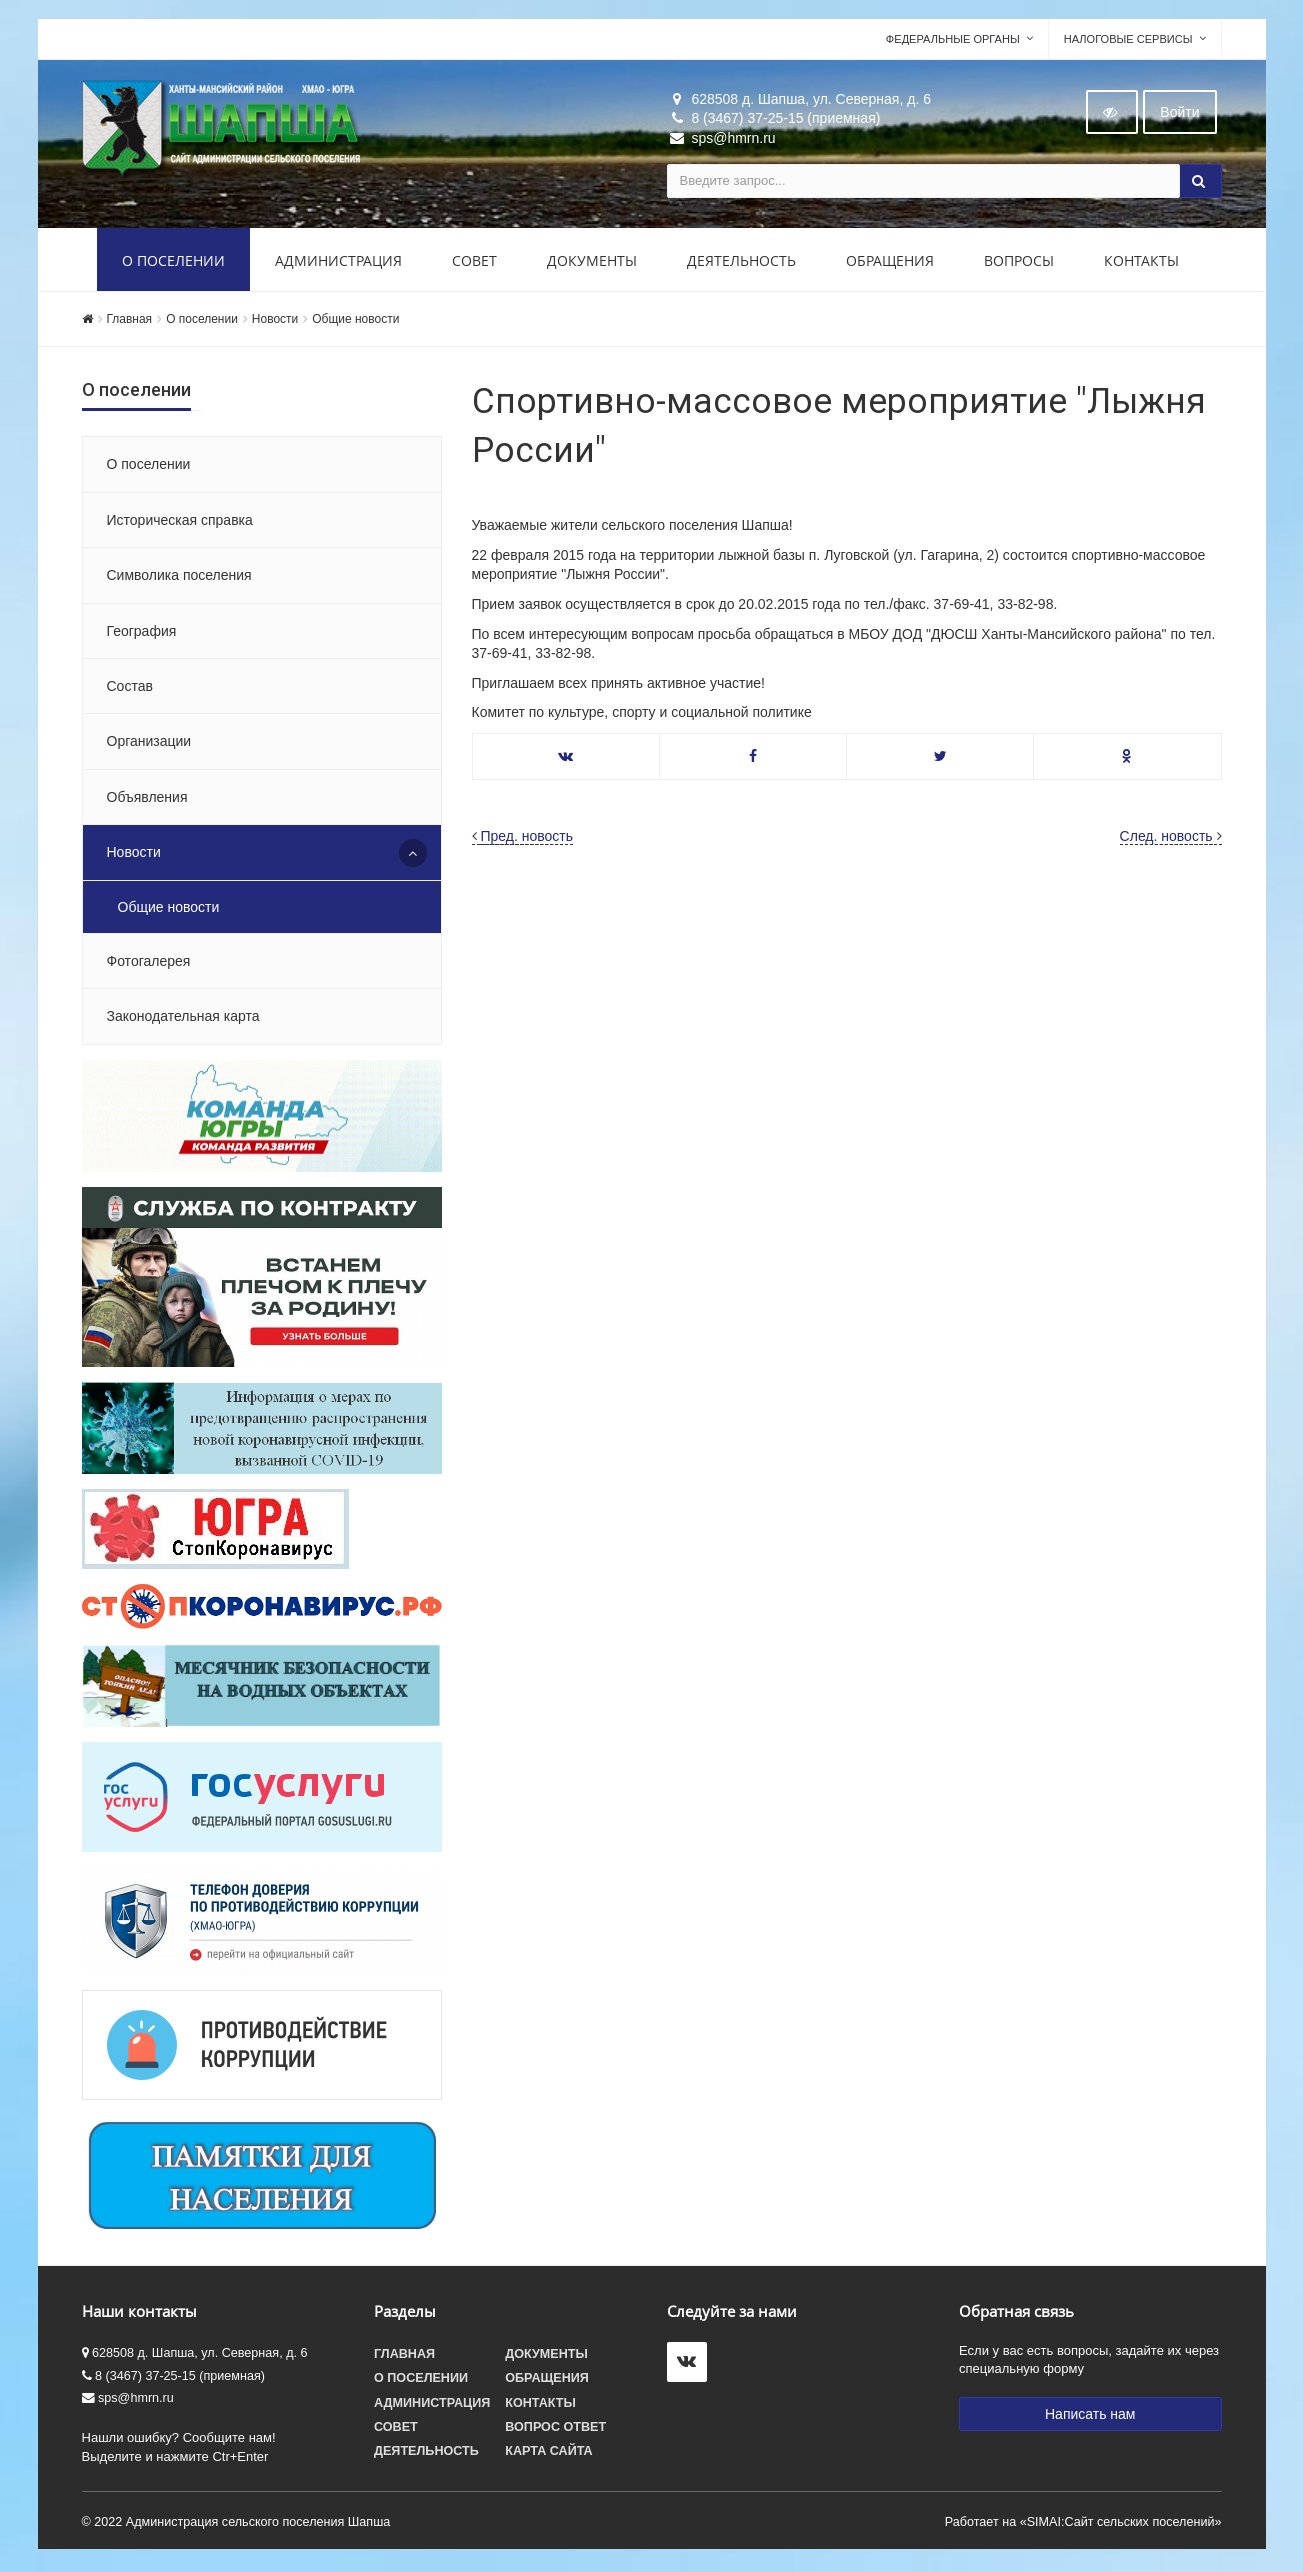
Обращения (890, 262)
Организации (149, 744)
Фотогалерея (149, 963)
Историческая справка (180, 522)
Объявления (147, 799)
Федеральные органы (953, 41)
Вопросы (1019, 262)
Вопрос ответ (555, 2429)
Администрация (338, 262)
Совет (474, 262)
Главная (130, 321)
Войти (1179, 114)
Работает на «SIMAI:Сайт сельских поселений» (1083, 2524)
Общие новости (355, 321)
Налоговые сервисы (1128, 41)
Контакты (1141, 262)
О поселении (173, 262)
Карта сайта (548, 2453)
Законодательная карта (183, 1019)
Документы (592, 262)
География (142, 633)
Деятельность (741, 262)
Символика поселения (179, 577)
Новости (275, 321)
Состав (130, 688)
